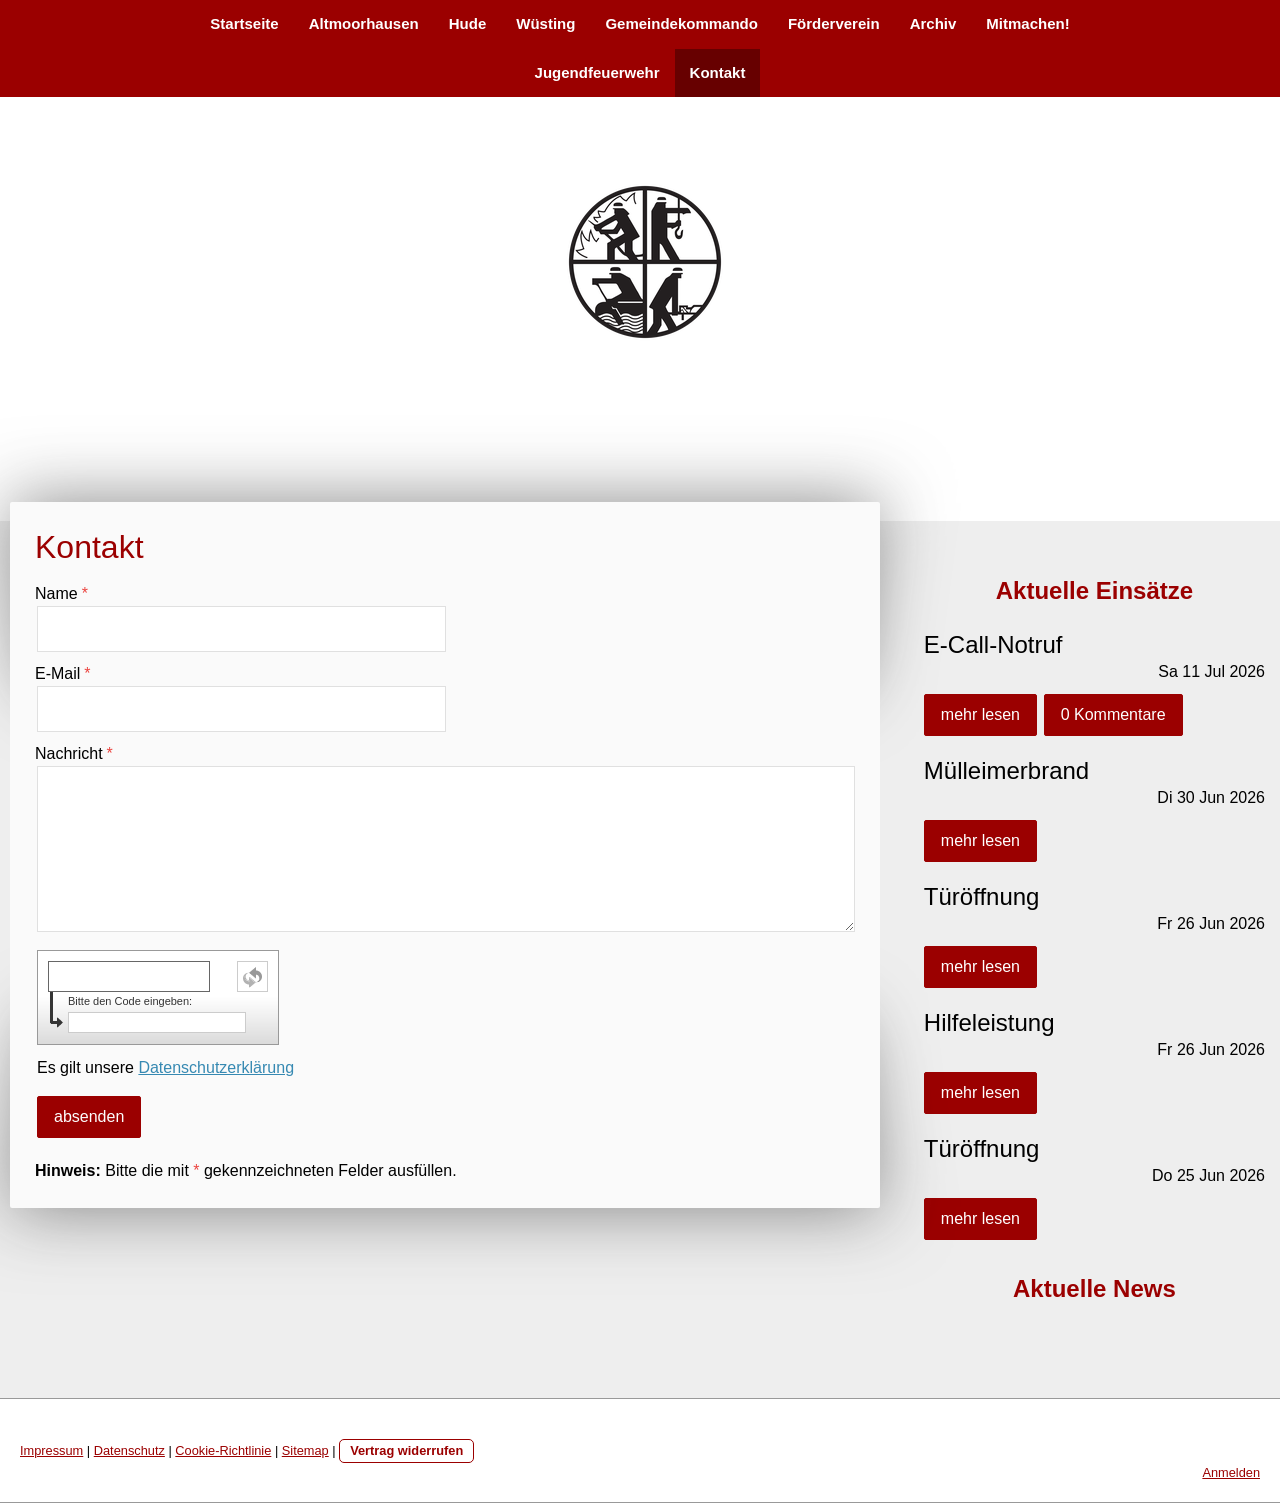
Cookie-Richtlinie (223, 1450)
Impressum (51, 1450)
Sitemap (305, 1450)
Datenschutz (129, 1450)
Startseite (244, 23)
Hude (468, 23)
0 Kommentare (1113, 714)
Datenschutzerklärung (216, 1067)
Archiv (933, 23)
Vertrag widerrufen (406, 1450)
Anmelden (1231, 1472)
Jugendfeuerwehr (597, 72)
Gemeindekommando (681, 23)
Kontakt (718, 72)
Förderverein (834, 23)
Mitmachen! (1027, 23)
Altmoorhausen (364, 23)
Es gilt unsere (165, 1067)
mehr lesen (980, 714)
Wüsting (545, 23)
